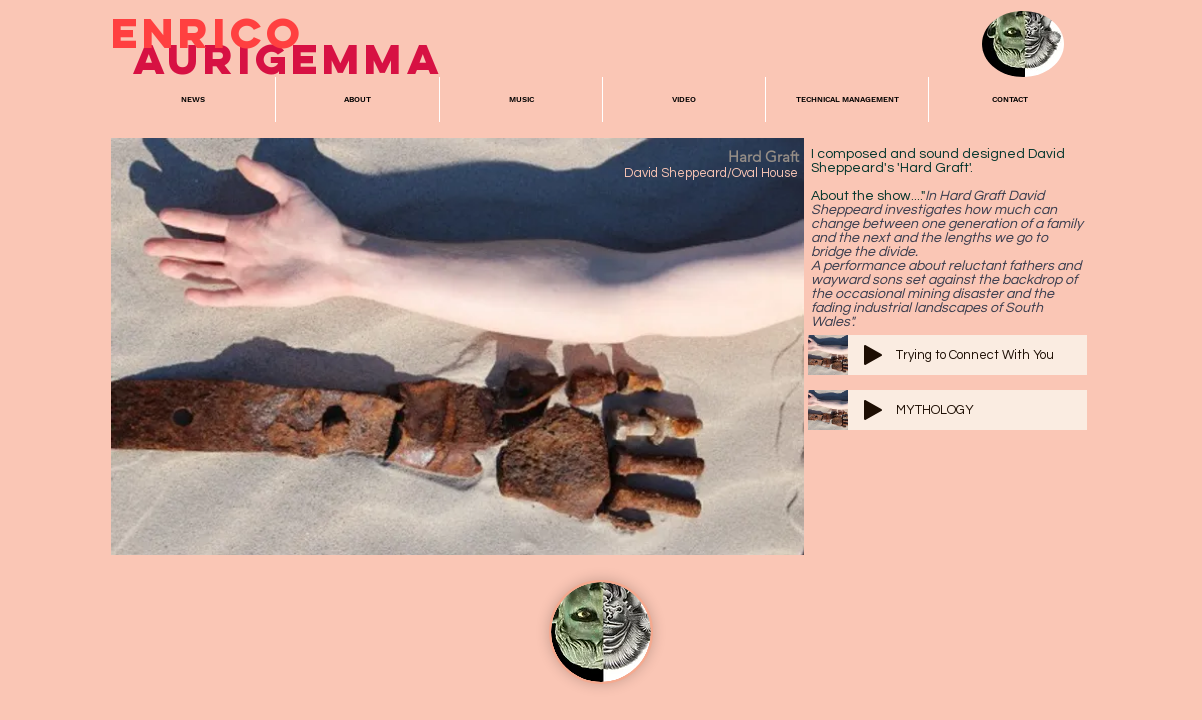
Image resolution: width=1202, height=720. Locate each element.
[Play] (873, 355)
